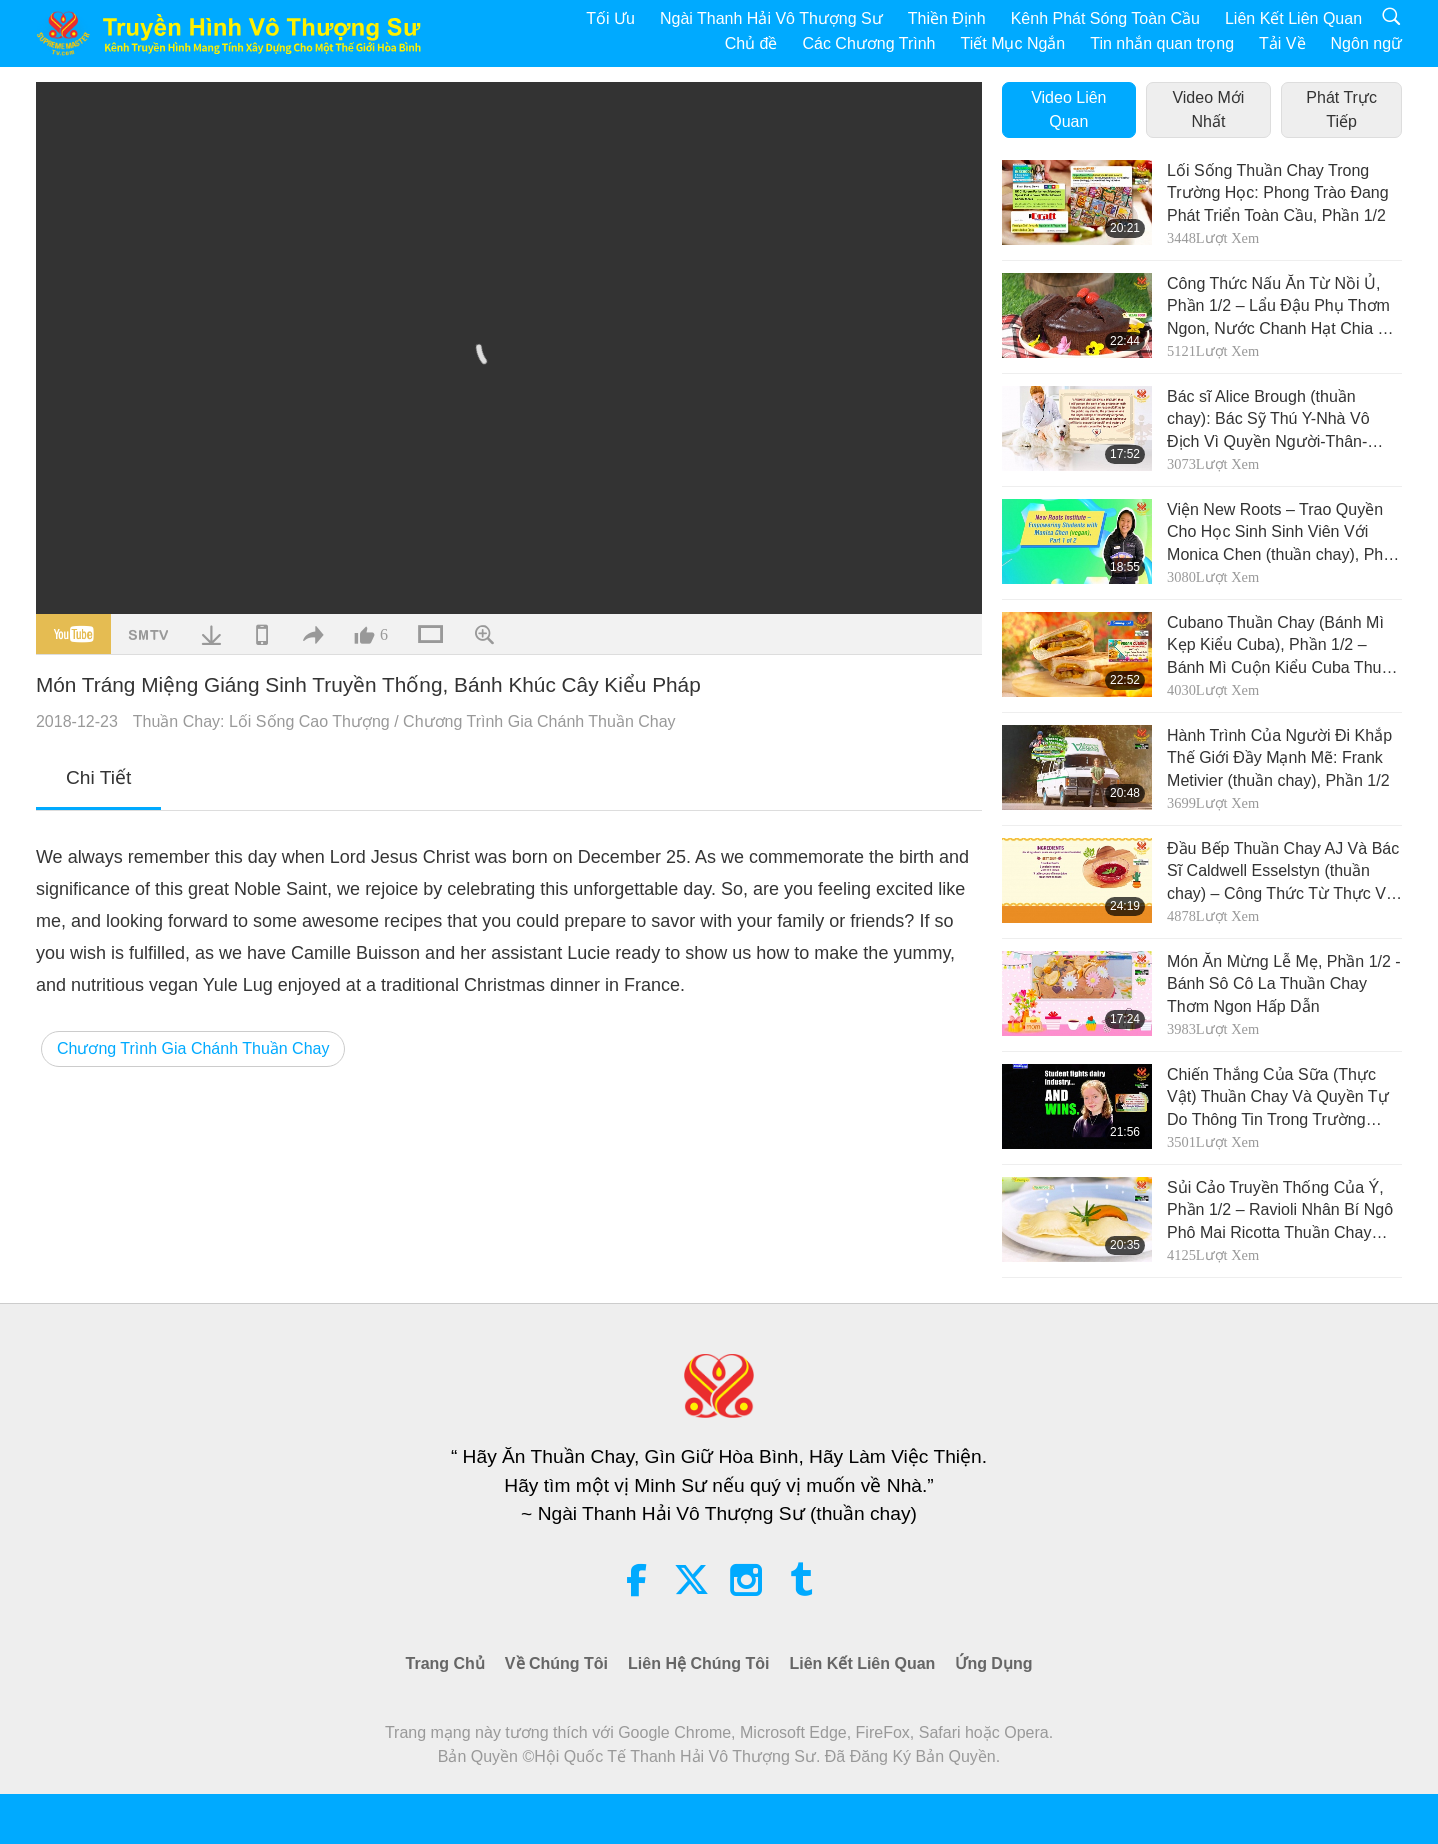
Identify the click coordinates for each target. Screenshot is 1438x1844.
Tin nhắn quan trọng (1162, 43)
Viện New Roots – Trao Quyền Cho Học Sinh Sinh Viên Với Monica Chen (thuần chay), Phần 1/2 (1284, 533)
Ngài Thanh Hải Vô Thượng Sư (771, 18)
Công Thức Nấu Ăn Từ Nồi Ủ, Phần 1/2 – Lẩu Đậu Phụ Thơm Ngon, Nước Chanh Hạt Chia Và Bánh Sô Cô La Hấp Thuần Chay (1284, 307)
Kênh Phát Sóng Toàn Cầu (1105, 18)
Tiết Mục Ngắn (1013, 43)
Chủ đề (751, 43)
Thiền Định (947, 18)
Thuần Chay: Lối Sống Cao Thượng (261, 721)
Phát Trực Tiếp (1341, 109)
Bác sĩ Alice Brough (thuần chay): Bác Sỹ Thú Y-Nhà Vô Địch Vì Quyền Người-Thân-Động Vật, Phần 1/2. (1268, 420)
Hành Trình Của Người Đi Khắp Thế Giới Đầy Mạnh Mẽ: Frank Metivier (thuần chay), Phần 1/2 (1279, 758)
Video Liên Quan (1068, 109)
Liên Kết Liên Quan (1293, 18)
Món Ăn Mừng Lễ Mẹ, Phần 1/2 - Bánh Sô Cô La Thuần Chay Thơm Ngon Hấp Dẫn (1284, 984)
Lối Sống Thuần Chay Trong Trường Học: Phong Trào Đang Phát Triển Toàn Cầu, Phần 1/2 (1278, 193)
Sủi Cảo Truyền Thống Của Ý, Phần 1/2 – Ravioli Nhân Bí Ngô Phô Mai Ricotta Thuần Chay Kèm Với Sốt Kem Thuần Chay (1280, 1211)
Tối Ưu (610, 18)
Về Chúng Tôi (556, 1663)
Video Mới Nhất (1208, 109)
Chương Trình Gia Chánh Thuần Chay (539, 721)
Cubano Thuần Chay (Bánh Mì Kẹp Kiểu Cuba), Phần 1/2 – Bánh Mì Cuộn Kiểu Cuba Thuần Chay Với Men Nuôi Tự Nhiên (1283, 646)
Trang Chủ (445, 1663)
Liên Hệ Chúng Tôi (698, 1663)
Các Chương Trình (868, 43)
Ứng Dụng (993, 1663)
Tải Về (1282, 43)
